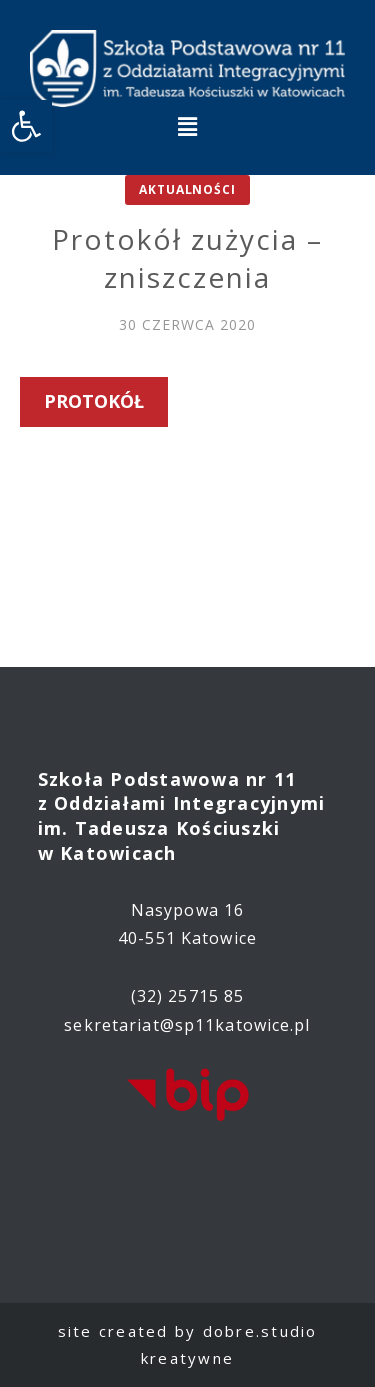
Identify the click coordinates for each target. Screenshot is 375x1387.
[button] (187, 126)
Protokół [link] (94, 401)
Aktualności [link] (187, 189)
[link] (26, 126)
